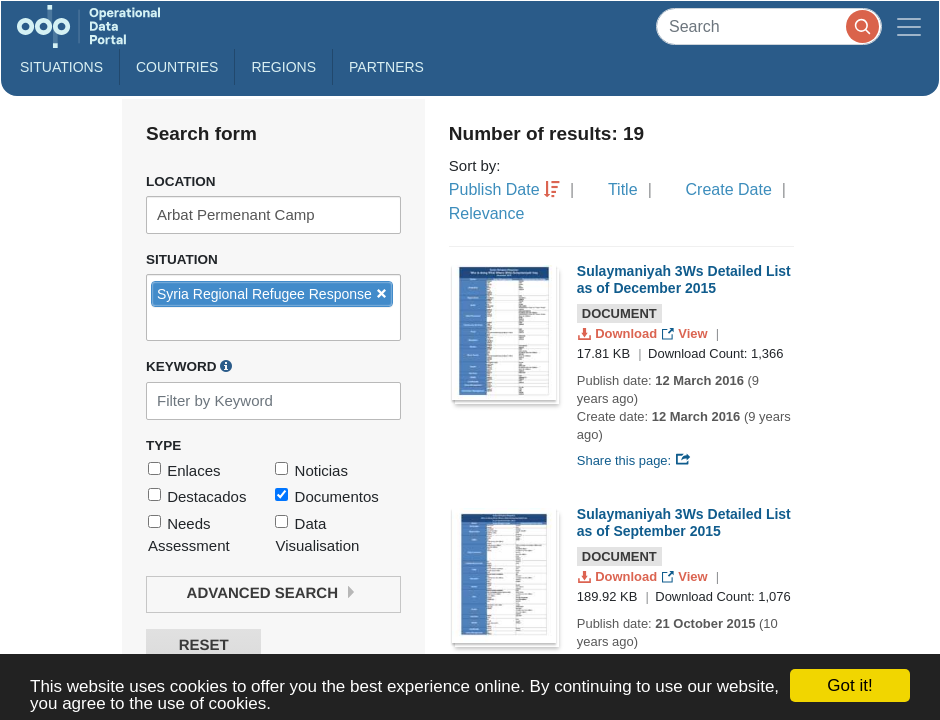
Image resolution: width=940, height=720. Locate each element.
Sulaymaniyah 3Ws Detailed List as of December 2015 (684, 279)
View (686, 333)
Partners (386, 67)
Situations (61, 67)
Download (619, 333)
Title (623, 189)
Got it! (849, 685)
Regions (283, 67)
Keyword (189, 366)
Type (163, 445)
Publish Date (494, 189)
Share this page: (634, 460)
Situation (182, 259)
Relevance (487, 213)
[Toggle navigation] (909, 26)
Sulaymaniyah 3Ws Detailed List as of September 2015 (684, 522)
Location (181, 181)
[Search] (769, 26)
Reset (204, 645)
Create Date (729, 189)
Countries (177, 67)
